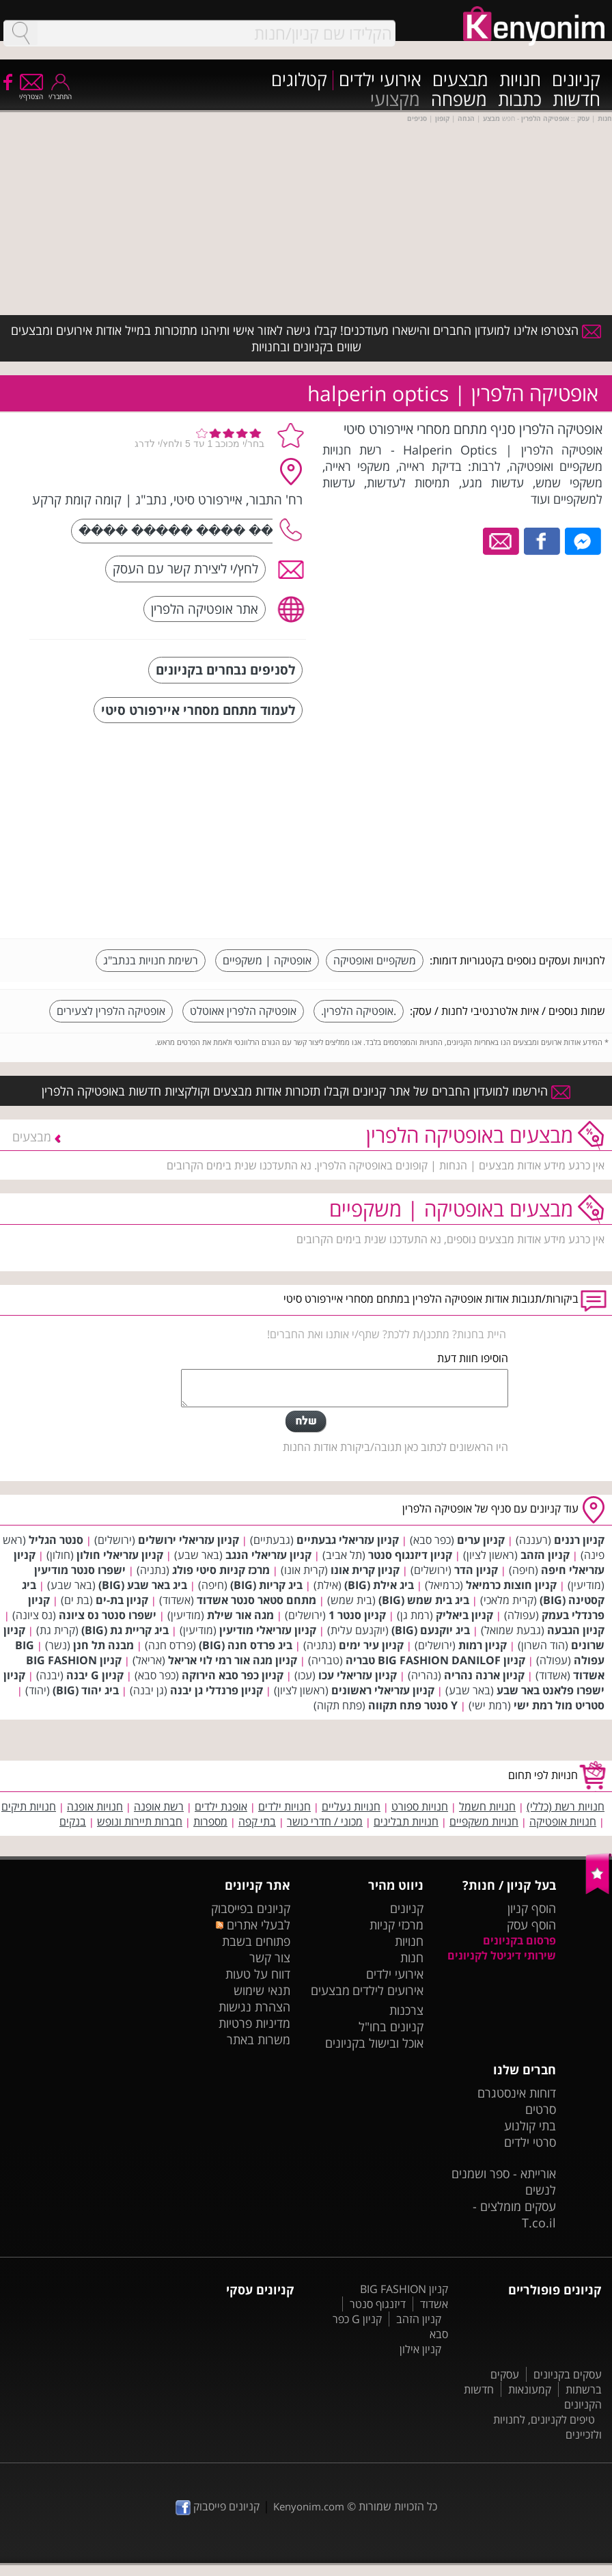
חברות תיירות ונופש (139, 1821)
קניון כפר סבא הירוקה (232, 1675)
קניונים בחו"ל (391, 2026)
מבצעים (460, 80)
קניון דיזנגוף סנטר (410, 1554)
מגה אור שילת (240, 1615)
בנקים (72, 1821)
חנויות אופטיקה (562, 1821)
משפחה (459, 100)
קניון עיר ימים (371, 1645)
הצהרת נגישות (254, 2006)
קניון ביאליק (464, 1615)
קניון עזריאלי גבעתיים (347, 1539)
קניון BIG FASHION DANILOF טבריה (435, 1660)
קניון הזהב (545, 1554)
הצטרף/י (31, 92)
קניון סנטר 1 (357, 1615)
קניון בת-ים (122, 1600)
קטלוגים (299, 80)
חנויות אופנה (95, 1806)
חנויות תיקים (28, 1806)
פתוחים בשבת (256, 1941)
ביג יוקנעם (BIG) (430, 1630)
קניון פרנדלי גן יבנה (216, 1690)
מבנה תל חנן (103, 1645)
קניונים (576, 80)
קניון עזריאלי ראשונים (382, 1690)
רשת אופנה (159, 1806)
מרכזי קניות (396, 1924)
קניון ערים (481, 1539)
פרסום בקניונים (519, 1940)
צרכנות (406, 2010)
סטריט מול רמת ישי (559, 1705)
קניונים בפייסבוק (250, 1908)
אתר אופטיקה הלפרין (204, 608)
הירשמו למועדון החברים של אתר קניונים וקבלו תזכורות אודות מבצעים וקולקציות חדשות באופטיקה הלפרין (306, 1091)
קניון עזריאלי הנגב (268, 1554)
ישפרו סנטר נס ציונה (107, 1615)
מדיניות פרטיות (254, 2023)
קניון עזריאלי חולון (119, 1554)
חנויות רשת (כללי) (565, 1806)
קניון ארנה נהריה (484, 1675)
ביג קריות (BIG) (266, 1584)
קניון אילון (420, 2349)
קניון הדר (476, 1569)
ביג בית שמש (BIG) (423, 1600)
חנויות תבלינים (406, 1821)
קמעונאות (529, 2389)
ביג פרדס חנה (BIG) (245, 1645)
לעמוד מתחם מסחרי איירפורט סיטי (198, 710)
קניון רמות (482, 1645)
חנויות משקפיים (483, 1821)
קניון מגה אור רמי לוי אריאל (232, 1660)
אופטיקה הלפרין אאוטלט (243, 1010)
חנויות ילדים (284, 1806)
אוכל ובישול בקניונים (374, 2043)
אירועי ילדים (380, 80)
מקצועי (395, 100)
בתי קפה (257, 1821)
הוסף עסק (531, 1924)
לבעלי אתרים (253, 1924)
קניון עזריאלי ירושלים (188, 1539)
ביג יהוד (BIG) (86, 1690)
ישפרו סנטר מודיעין (80, 1569)
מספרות (210, 1821)
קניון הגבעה (575, 1630)
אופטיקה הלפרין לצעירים (111, 1010)
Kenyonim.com (308, 2506)
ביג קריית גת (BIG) (125, 1630)
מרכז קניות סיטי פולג (221, 1569)
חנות (411, 1957)
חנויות (520, 80)
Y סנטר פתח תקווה (413, 1705)
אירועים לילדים (387, 1990)
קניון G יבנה (95, 1675)
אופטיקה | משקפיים (267, 960)
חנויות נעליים (351, 1806)
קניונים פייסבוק (218, 2506)
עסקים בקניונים (567, 2374)
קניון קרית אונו (365, 1569)
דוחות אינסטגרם (516, 2093)
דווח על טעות (257, 1974)
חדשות (576, 100)
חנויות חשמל (487, 1806)
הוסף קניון (531, 1908)
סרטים (540, 2109)
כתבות (520, 100)
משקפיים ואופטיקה (374, 960)
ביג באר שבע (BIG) (142, 1584)
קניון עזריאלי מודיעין (267, 1630)
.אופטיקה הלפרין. (358, 1010)
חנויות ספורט (419, 1806)
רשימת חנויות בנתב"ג (150, 960)
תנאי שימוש (262, 1990)
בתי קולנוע (530, 2125)
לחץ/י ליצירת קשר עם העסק (185, 568)
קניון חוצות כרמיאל (511, 1584)
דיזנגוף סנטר (378, 2303)
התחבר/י (60, 92)
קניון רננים (579, 1539)
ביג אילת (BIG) (379, 1584)
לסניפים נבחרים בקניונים (225, 669)
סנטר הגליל (56, 1539)
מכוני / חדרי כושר (325, 1821)
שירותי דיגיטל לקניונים (501, 1955)
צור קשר (269, 1957)
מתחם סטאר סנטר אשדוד (256, 1600)
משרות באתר (258, 2039)
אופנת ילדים (221, 1806)
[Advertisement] (502, 832)
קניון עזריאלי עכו (357, 1675)
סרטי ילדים (530, 2142)
